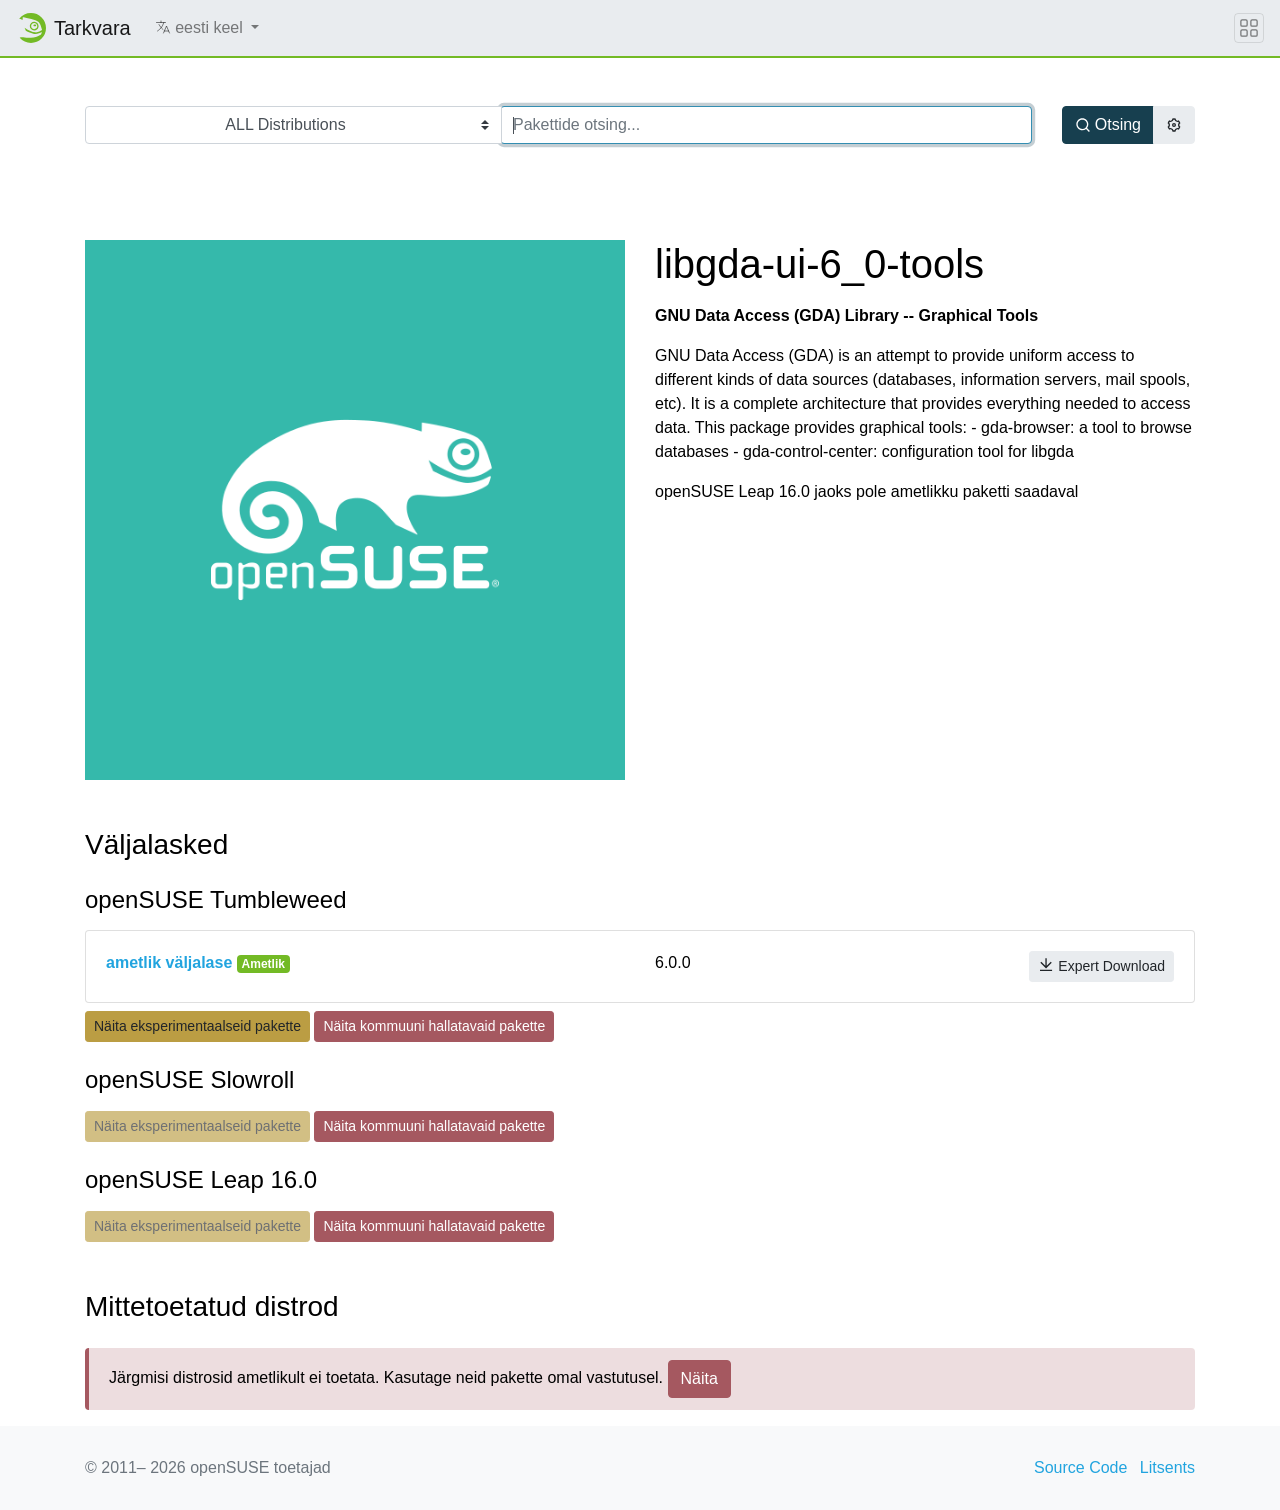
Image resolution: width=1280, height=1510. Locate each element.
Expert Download (1101, 965)
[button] (207, 28)
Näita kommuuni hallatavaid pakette (434, 1026)
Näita (699, 1378)
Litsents (1167, 1467)
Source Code (1080, 1467)
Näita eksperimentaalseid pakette (197, 1026)
